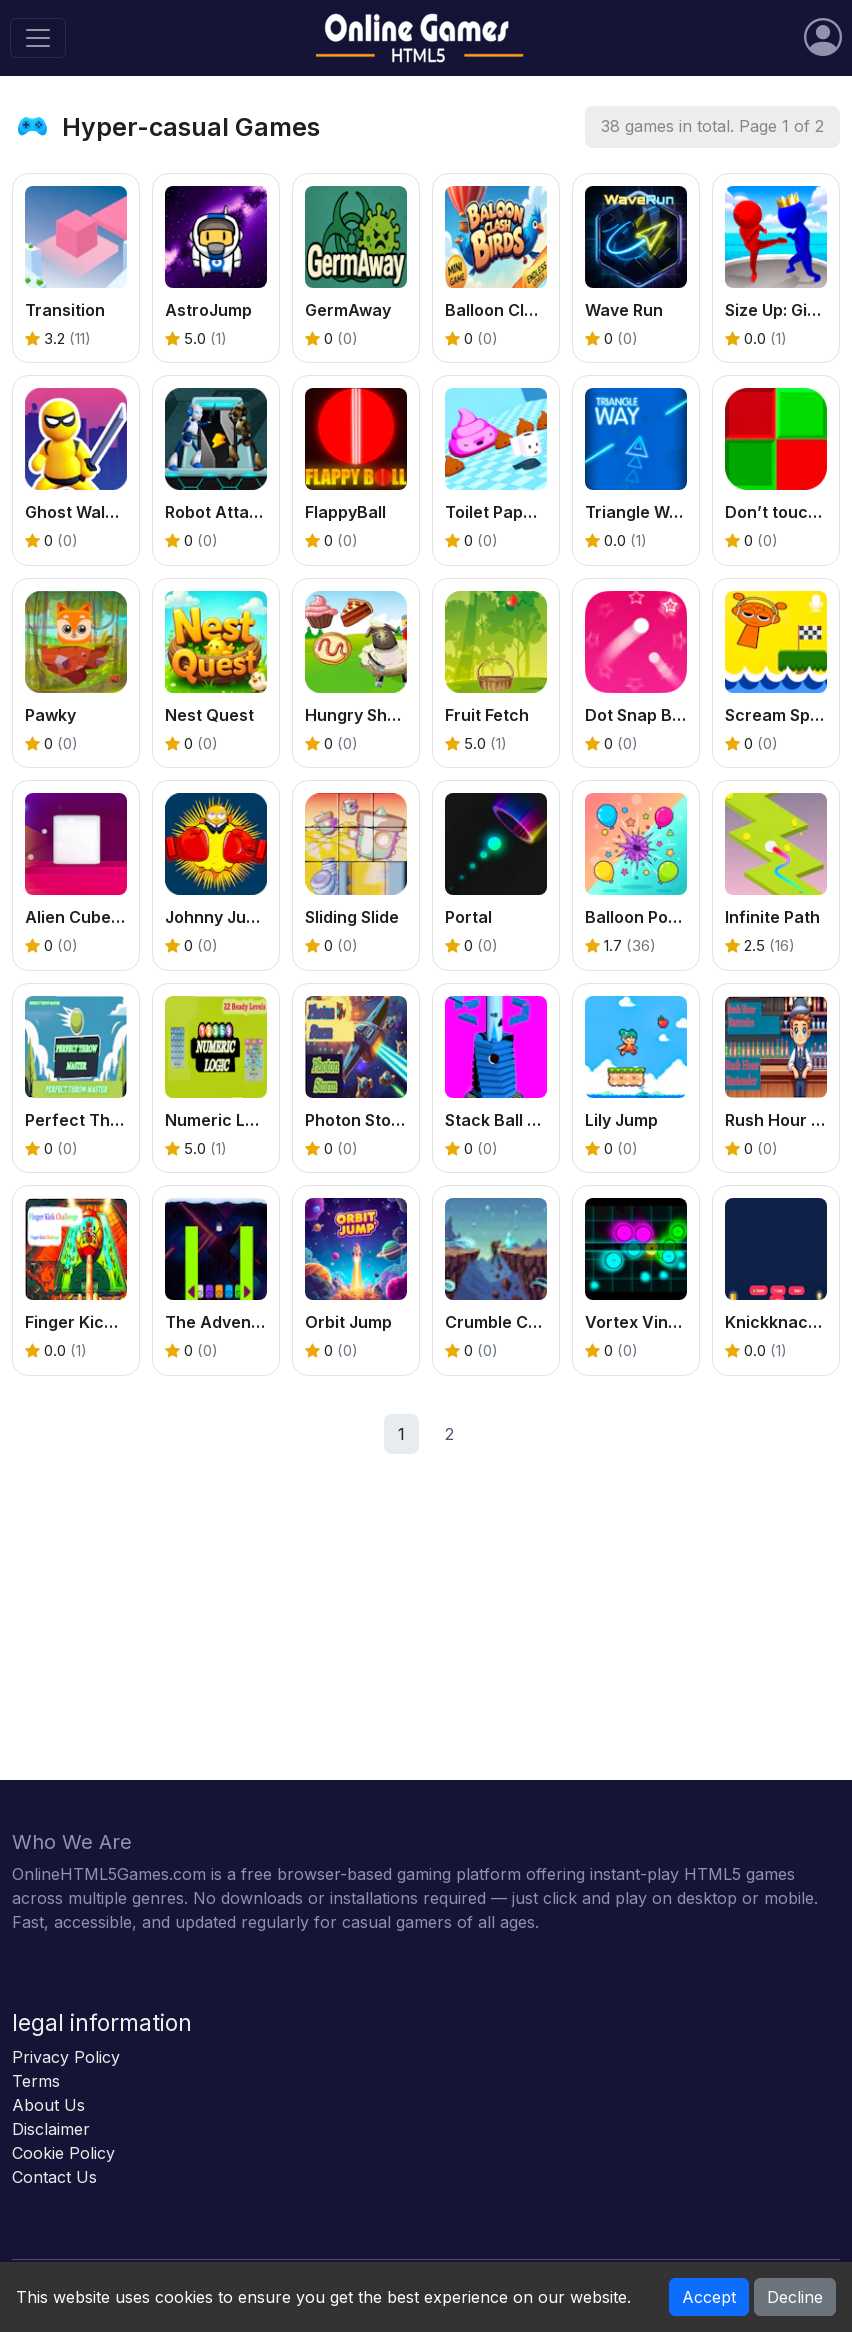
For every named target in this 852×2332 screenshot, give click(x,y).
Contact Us (54, 2177)
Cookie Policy (63, 2153)
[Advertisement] (426, 1640)
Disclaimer (51, 2129)
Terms (36, 2081)
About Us (48, 2105)
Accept (709, 2297)
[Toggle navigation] (38, 38)
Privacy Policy (66, 2057)
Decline (795, 2297)
